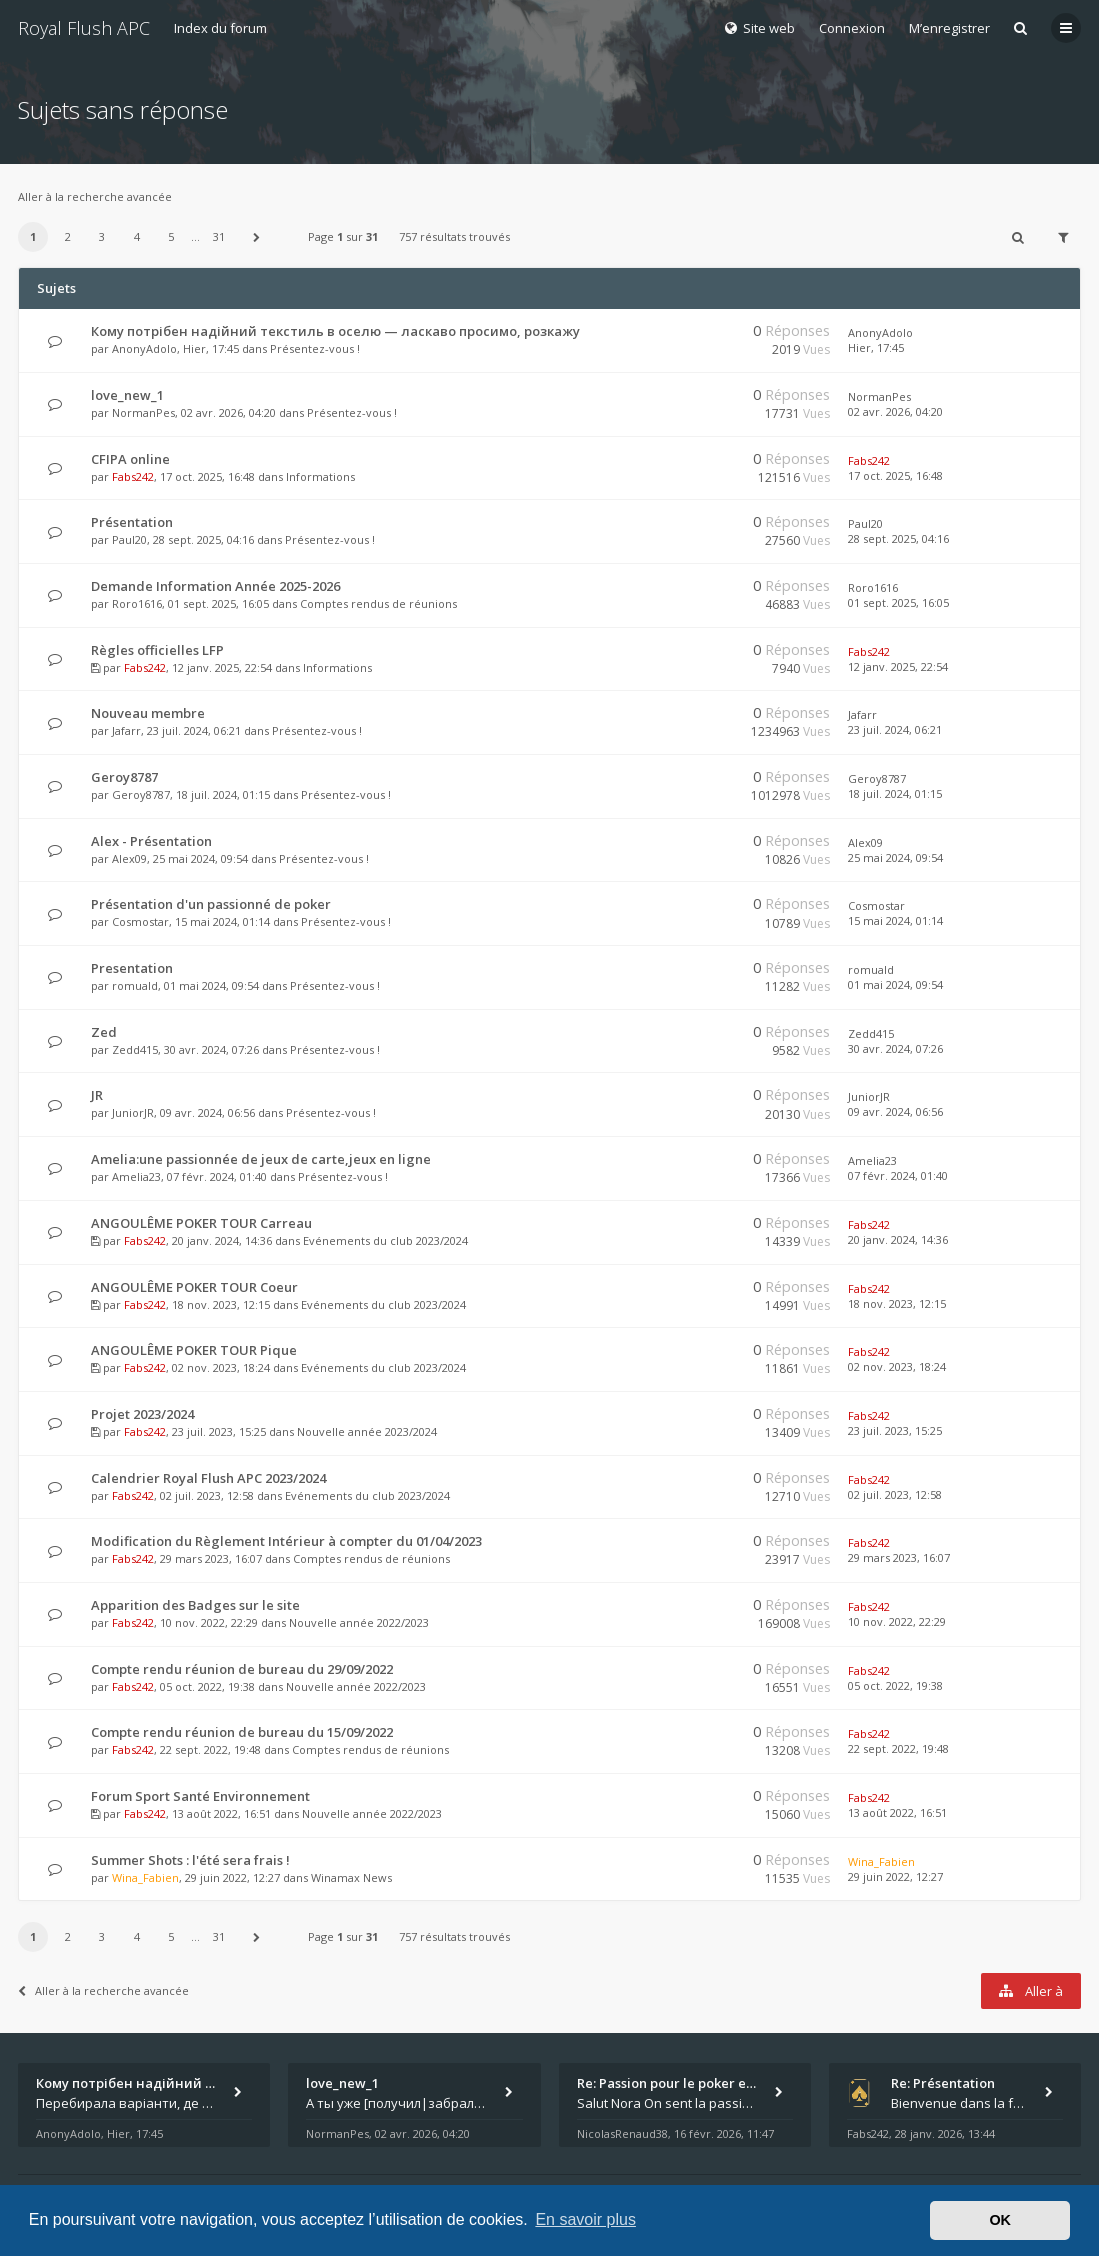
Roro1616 (137, 603)
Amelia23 (136, 1176)
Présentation (132, 522)
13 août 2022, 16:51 (897, 1812)
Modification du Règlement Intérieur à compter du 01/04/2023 (286, 1541)
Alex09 (129, 858)
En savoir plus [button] (585, 2219)
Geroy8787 (124, 777)
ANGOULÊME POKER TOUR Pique (194, 1350)
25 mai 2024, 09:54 (895, 857)
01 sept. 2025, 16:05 (898, 602)
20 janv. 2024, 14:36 (898, 1239)
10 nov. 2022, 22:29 (897, 1621)
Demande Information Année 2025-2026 (215, 586)
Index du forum (220, 28)
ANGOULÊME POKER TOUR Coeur (194, 1287)
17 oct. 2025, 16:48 (895, 475)
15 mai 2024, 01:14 (895, 920)
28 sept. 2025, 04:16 (898, 538)
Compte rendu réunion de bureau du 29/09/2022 (242, 1669)
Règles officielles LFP (157, 650)
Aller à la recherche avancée (95, 196)
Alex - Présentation (151, 841)
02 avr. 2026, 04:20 (895, 411)
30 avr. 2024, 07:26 (895, 1048)
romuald (135, 985)
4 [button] (137, 236)
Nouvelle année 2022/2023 (359, 1622)
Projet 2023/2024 (142, 1414)
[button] (257, 237)
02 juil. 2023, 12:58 (895, 1494)
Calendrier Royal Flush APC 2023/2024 (208, 1478)
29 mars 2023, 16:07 (899, 1557)
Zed (104, 1032)
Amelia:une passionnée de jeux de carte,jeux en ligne (261, 1159)
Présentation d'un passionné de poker (211, 904)
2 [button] (68, 236)
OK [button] (1000, 2220)
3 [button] (102, 236)
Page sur (343, 236)
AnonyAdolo (144, 348)
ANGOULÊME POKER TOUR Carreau (201, 1223)
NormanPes (143, 412)
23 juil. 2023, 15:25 (895, 1430)
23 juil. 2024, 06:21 (895, 729)
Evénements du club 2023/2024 (385, 1240)
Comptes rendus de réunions (378, 603)
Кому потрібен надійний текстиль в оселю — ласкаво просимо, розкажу (335, 331)
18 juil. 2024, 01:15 (895, 793)
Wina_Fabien (145, 1877)
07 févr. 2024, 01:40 (898, 1175)
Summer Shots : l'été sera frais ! (190, 1860)
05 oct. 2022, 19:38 (895, 1685)
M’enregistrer (949, 28)
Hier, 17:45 (876, 347)
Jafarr (126, 730)
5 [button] (171, 236)
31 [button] (219, 236)
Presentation (132, 968)
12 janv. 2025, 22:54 (898, 666)
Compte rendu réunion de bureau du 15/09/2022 (242, 1732)
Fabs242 (133, 476)
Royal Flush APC (84, 28)
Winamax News (351, 1877)
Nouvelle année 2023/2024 (367, 1431)
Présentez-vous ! (315, 348)
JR (97, 1095)
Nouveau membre (148, 713)
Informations (320, 476)
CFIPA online (130, 459)
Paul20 (129, 539)
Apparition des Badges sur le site (195, 1605)
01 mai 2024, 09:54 (895, 984)
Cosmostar (140, 921)
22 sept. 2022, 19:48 (898, 1748)
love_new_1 (127, 395)
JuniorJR (133, 1112)
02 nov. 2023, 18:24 (897, 1366)
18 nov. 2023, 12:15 (897, 1303)
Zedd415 (135, 1049)
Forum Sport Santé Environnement (200, 1796)
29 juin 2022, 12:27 (895, 1876)
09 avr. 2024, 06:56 (895, 1111)
